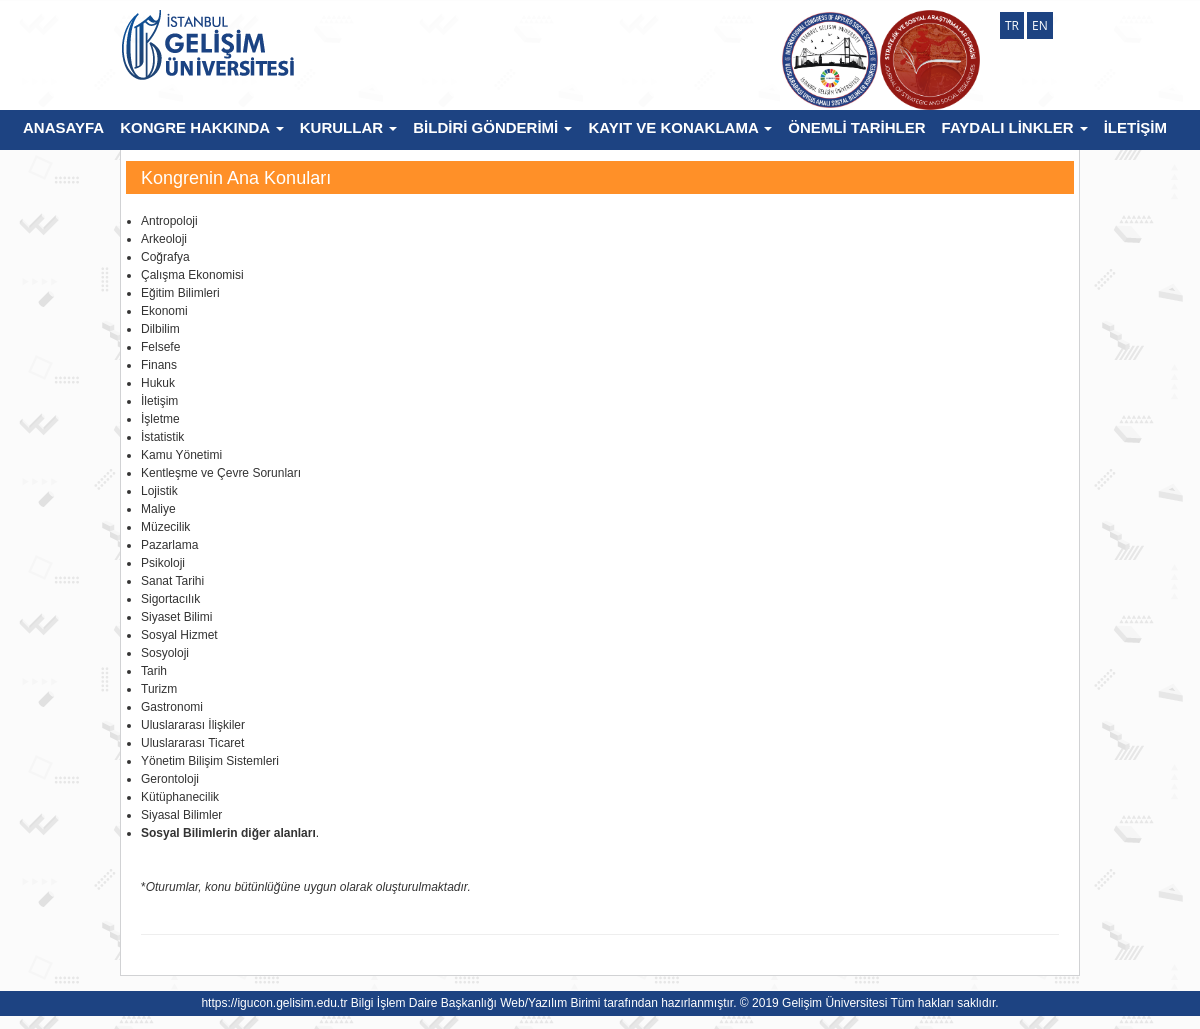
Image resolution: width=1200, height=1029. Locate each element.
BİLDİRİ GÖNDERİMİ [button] (492, 127)
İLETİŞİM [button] (1135, 127)
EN (1040, 25)
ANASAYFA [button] (63, 127)
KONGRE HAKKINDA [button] (202, 127)
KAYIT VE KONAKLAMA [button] (680, 127)
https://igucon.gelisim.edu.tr (274, 1003)
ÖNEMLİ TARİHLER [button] (856, 127)
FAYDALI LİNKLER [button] (1015, 127)
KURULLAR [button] (349, 127)
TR (1012, 25)
